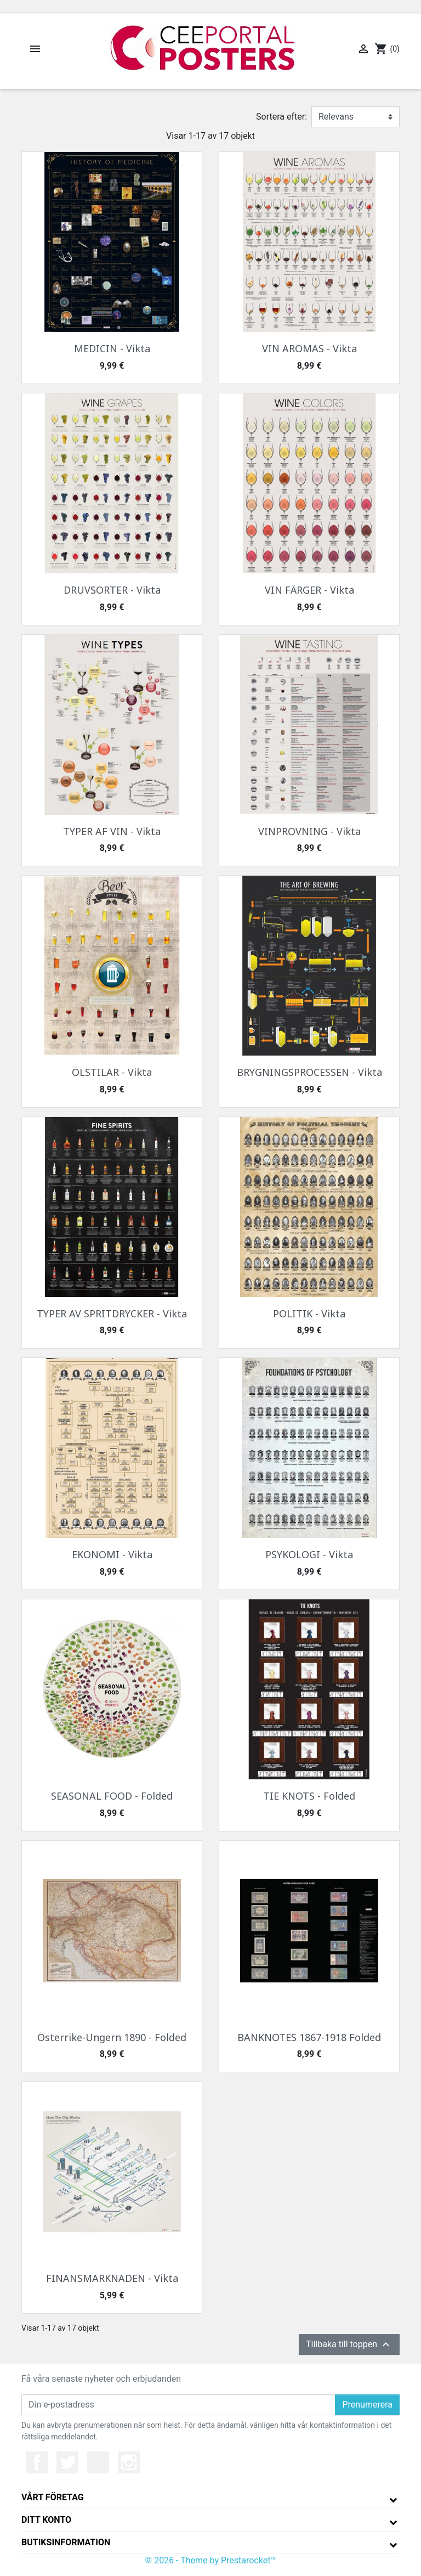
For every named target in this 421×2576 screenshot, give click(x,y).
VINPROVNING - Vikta (309, 831)
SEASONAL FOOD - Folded (112, 1795)
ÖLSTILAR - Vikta (112, 1072)
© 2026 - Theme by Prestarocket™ (210, 2560)
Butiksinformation (65, 2542)
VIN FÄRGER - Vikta (309, 589)
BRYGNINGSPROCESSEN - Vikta (309, 1072)
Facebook (37, 2462)
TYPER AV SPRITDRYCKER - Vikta (112, 1313)
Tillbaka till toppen (349, 2344)
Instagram (129, 2462)
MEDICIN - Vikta (112, 348)
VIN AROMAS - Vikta (309, 348)
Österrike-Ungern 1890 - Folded (111, 2037)
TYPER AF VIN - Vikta (112, 831)
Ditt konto (46, 2520)
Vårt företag (52, 2497)
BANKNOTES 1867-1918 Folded (309, 2037)
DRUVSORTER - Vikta (112, 589)
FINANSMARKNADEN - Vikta (112, 2278)
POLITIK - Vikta (309, 1313)
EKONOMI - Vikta (112, 1554)
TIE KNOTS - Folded (309, 1795)
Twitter (67, 2462)
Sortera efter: (281, 116)
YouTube (98, 2462)
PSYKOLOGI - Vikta (309, 1554)
